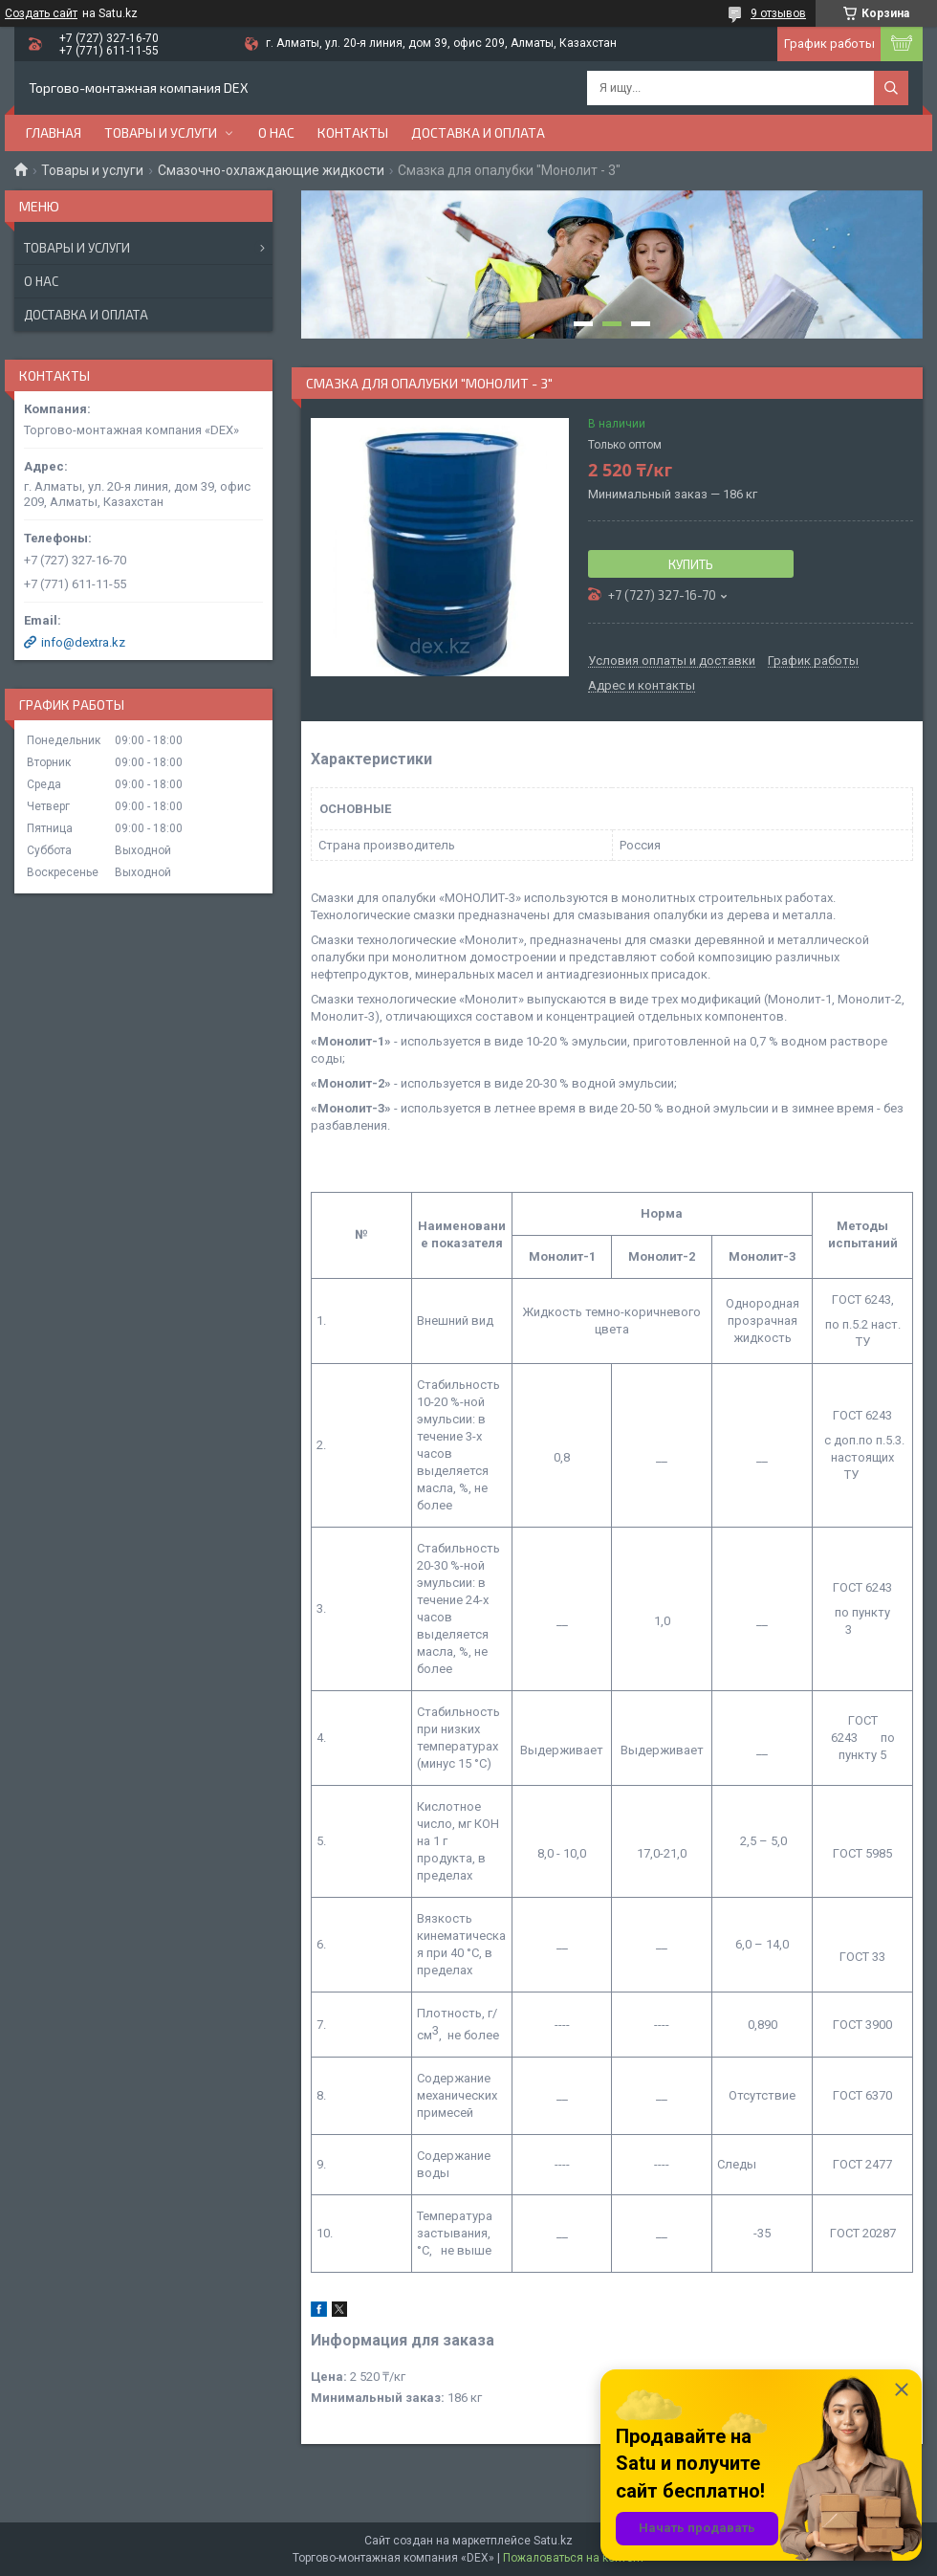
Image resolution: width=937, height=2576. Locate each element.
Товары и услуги (160, 132)
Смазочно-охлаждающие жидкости (271, 170)
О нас (276, 132)
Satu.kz (553, 2540)
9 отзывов (778, 13)
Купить (690, 564)
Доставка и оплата (478, 132)
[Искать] (891, 88)
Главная (53, 132)
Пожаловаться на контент (573, 2558)
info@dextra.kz (83, 642)
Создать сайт (41, 13)
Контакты (352, 132)
